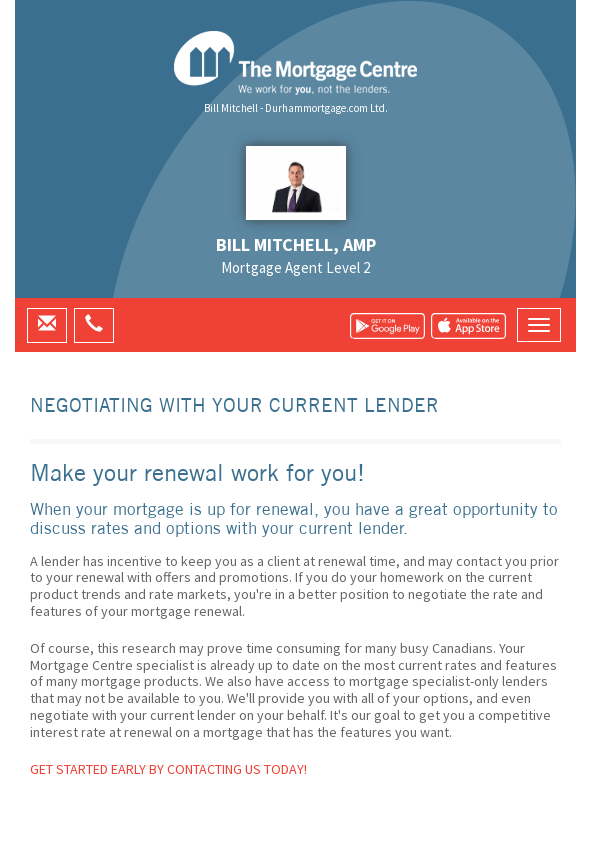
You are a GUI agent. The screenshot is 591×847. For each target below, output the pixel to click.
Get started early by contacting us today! (168, 769)
